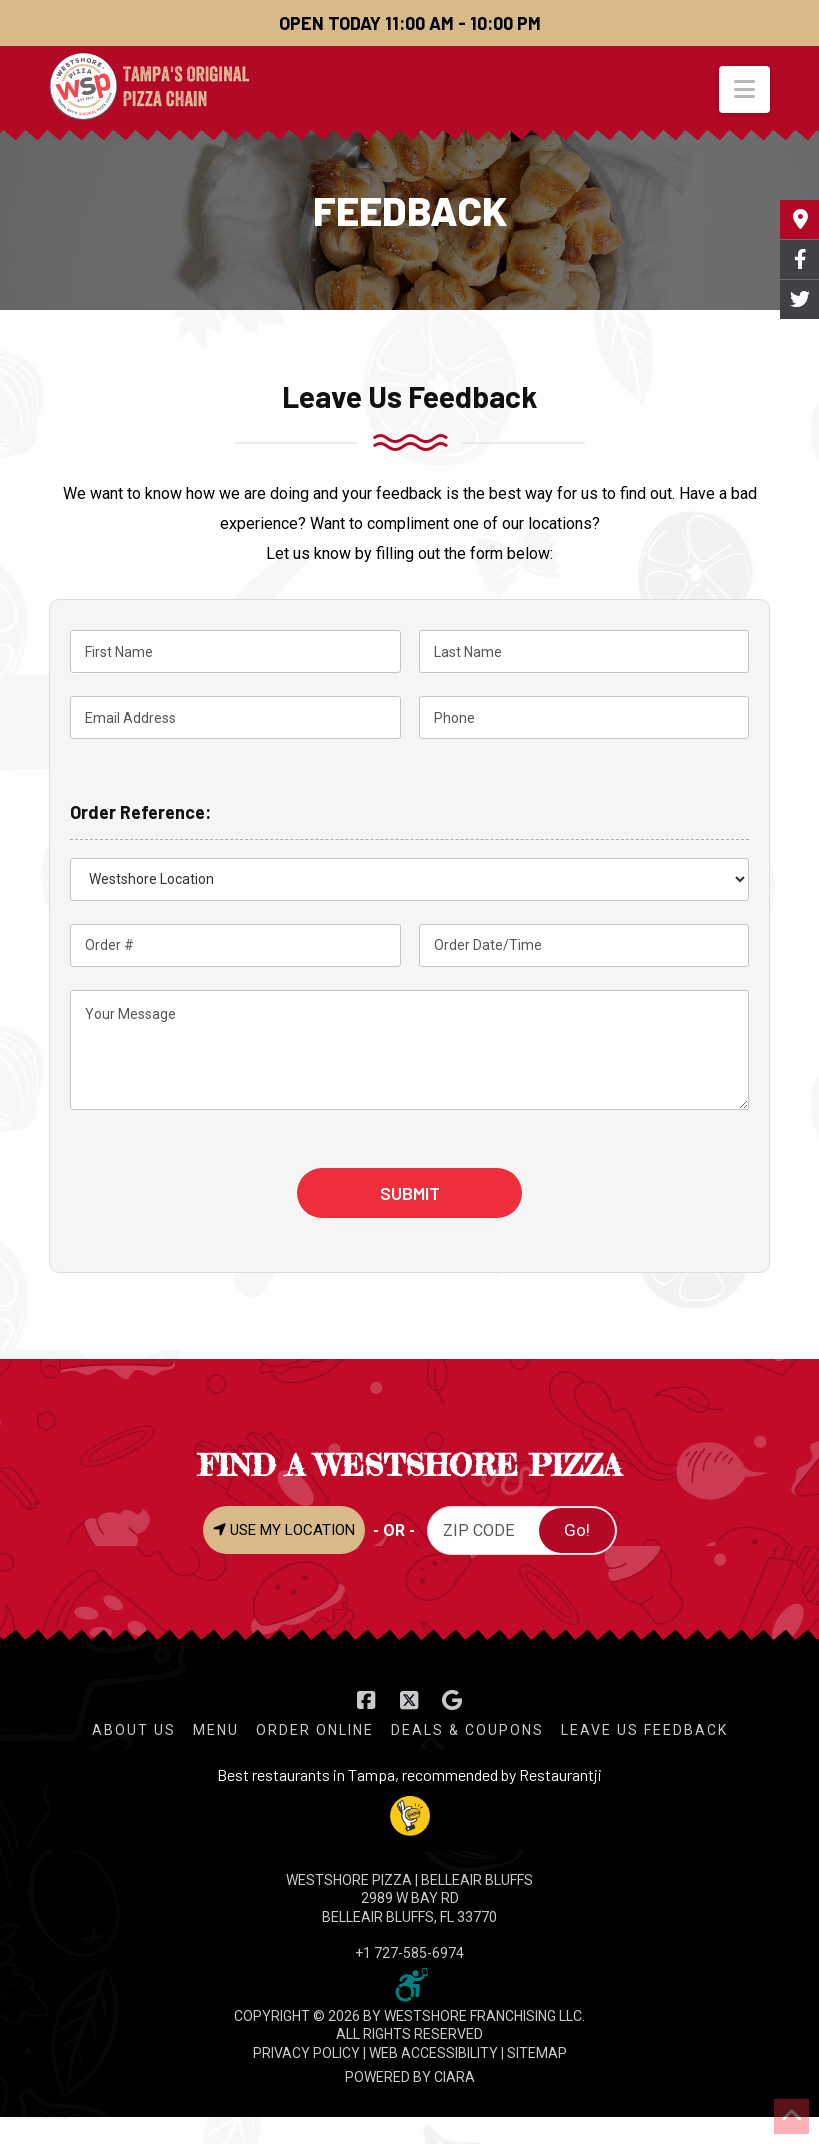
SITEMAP (537, 2053)
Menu (216, 1730)
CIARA (454, 2077)
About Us (134, 1730)
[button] (744, 89)
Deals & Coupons (467, 1730)
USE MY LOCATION (284, 1530)
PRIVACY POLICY (306, 2053)
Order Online (315, 1730)
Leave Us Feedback (644, 1730)
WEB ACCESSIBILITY (433, 2053)
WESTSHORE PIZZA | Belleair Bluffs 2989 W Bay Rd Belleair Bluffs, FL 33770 (409, 1898)
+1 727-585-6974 (409, 1953)
